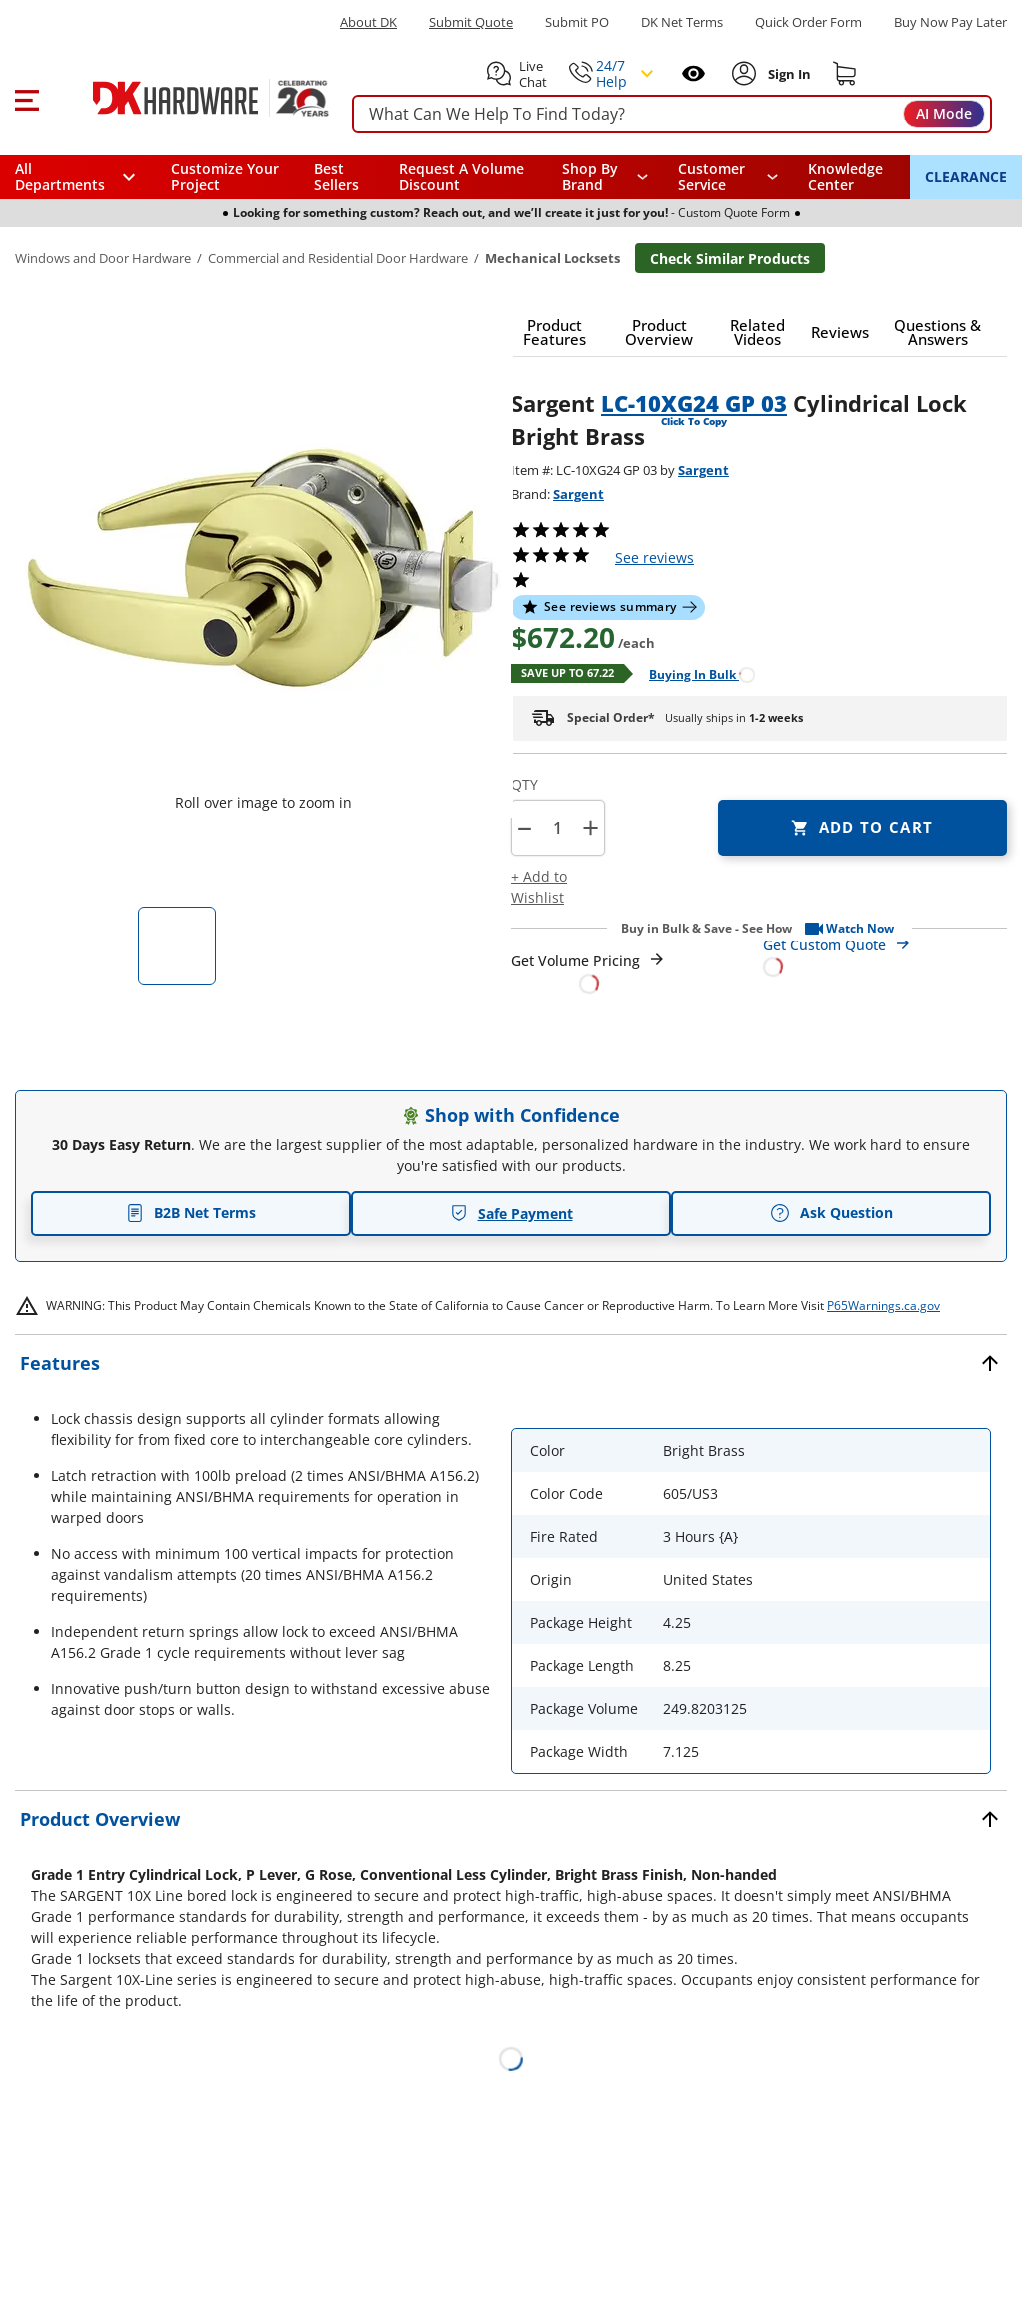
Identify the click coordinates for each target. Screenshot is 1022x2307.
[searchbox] (672, 114)
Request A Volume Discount (461, 176)
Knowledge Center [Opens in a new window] (845, 176)
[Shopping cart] (845, 74)
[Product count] (557, 828)
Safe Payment (511, 1213)
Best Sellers (336, 176)
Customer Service (711, 177)
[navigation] (727, 177)
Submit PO (577, 22)
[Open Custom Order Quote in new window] (885, 954)
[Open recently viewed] (693, 73)
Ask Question (831, 1213)
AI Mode (944, 113)
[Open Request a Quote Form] (588, 972)
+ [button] (590, 827)
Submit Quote (471, 22)
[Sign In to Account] (787, 74)
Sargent (703, 470)
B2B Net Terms (191, 1212)
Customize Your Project (225, 176)
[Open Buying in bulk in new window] (694, 673)
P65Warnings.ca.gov (883, 1305)
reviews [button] (654, 557)
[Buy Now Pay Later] (950, 22)
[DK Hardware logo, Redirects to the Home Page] (188, 98)
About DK (368, 22)
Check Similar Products (730, 258)
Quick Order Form (808, 22)
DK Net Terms (682, 22)
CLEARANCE (966, 176)
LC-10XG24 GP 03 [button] (694, 403)
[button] (26, 98)
